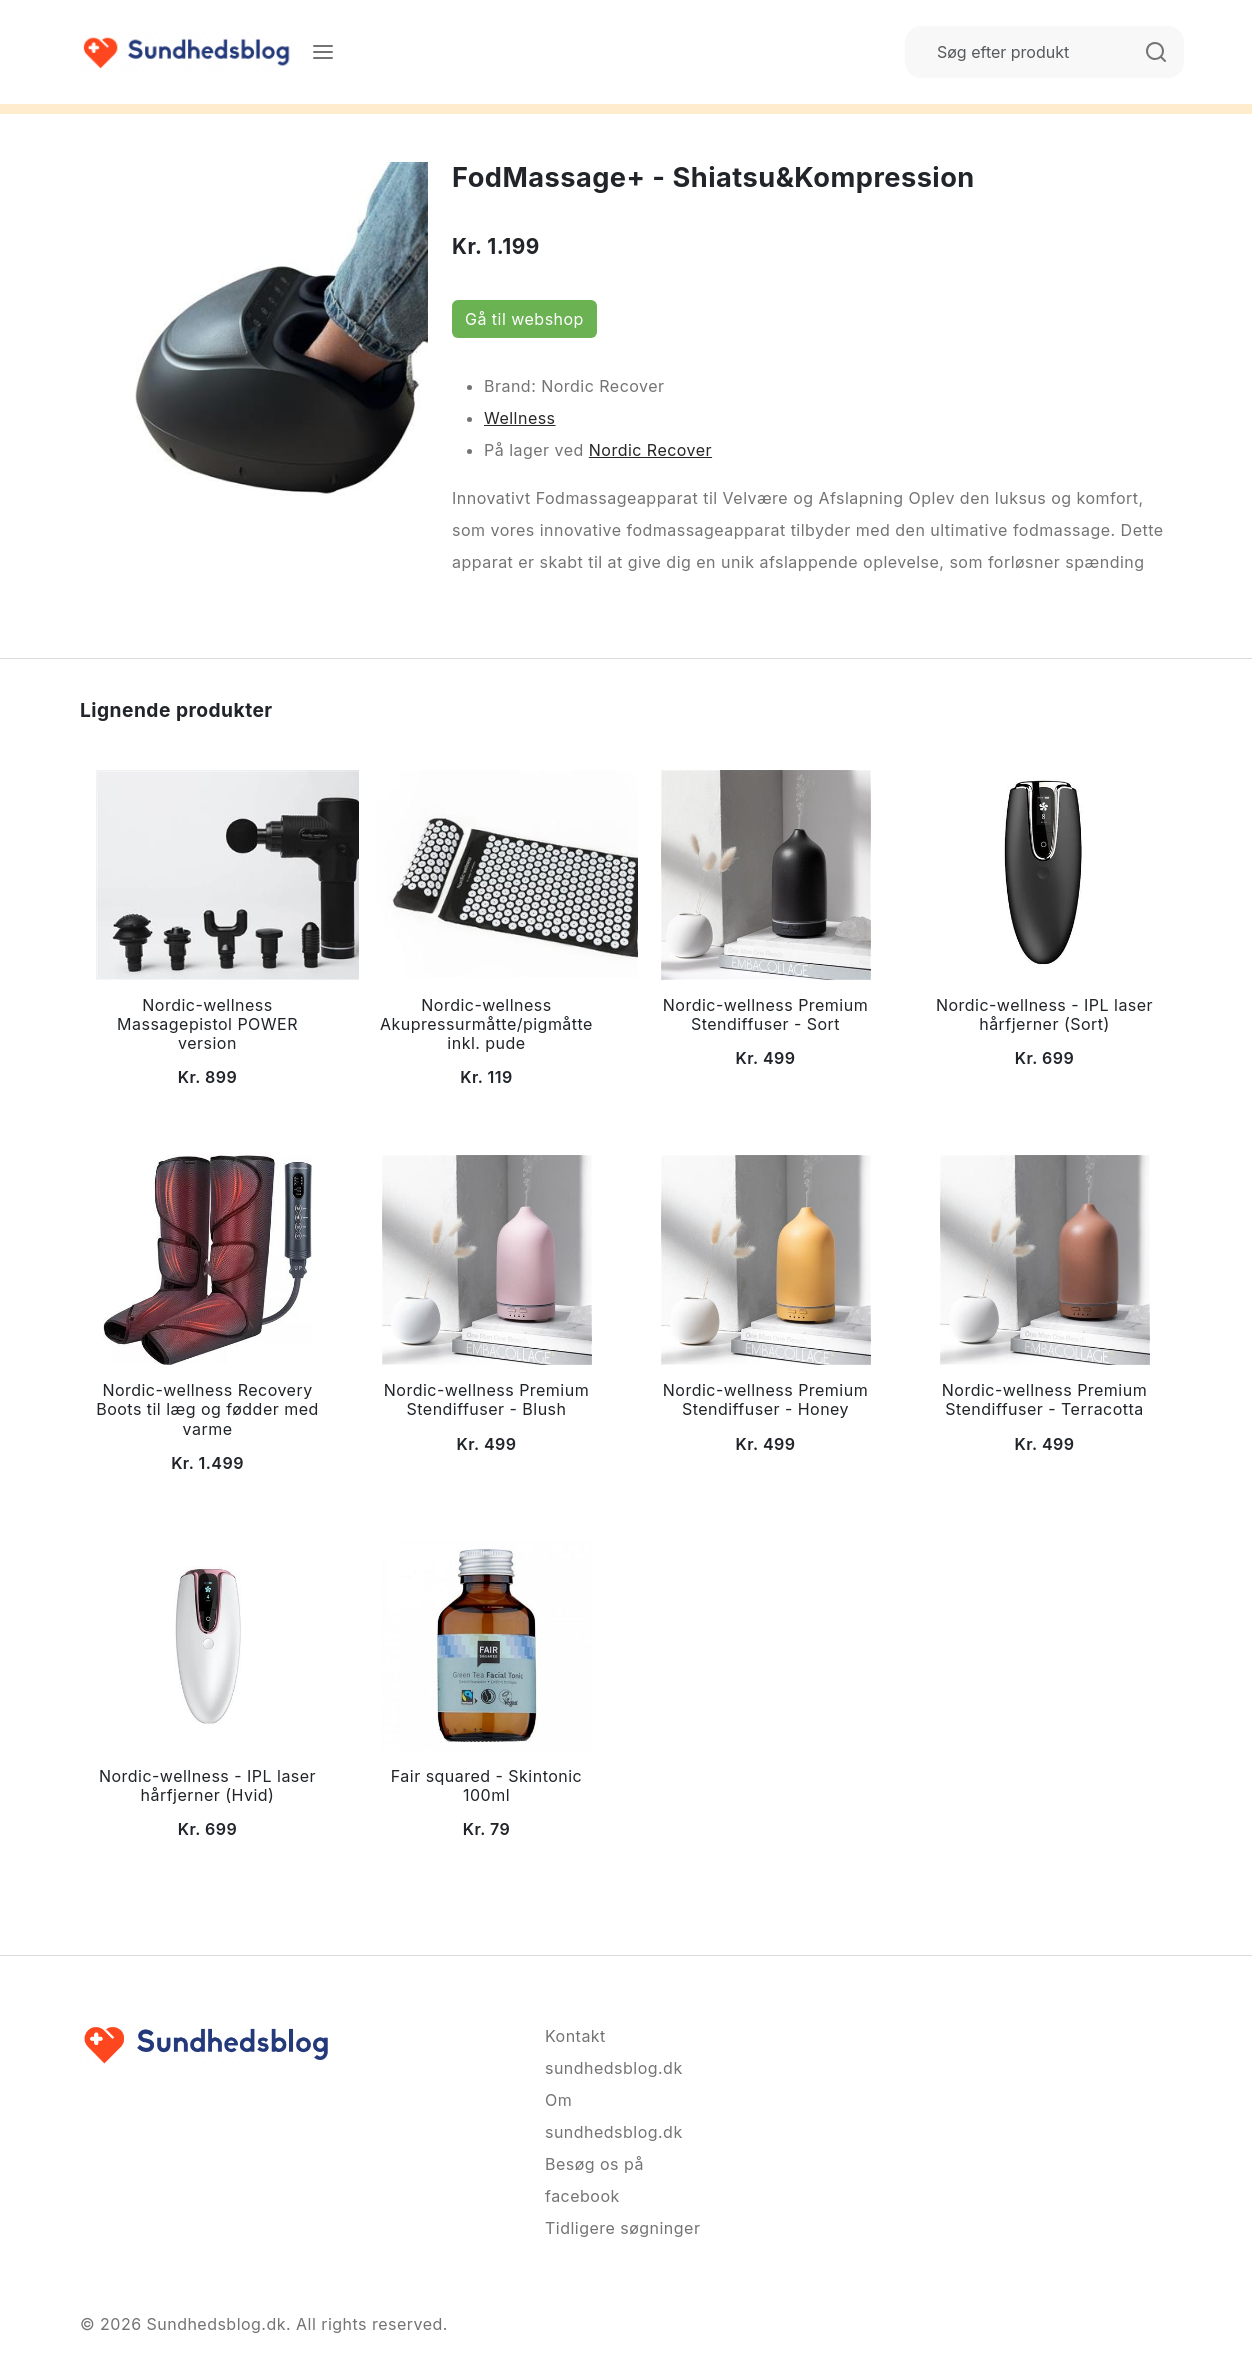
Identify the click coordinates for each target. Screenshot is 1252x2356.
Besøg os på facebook (594, 2180)
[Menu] (323, 52)
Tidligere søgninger (622, 2228)
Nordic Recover (650, 450)
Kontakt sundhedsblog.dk (614, 2052)
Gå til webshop (524, 319)
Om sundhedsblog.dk (614, 2116)
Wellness (520, 418)
